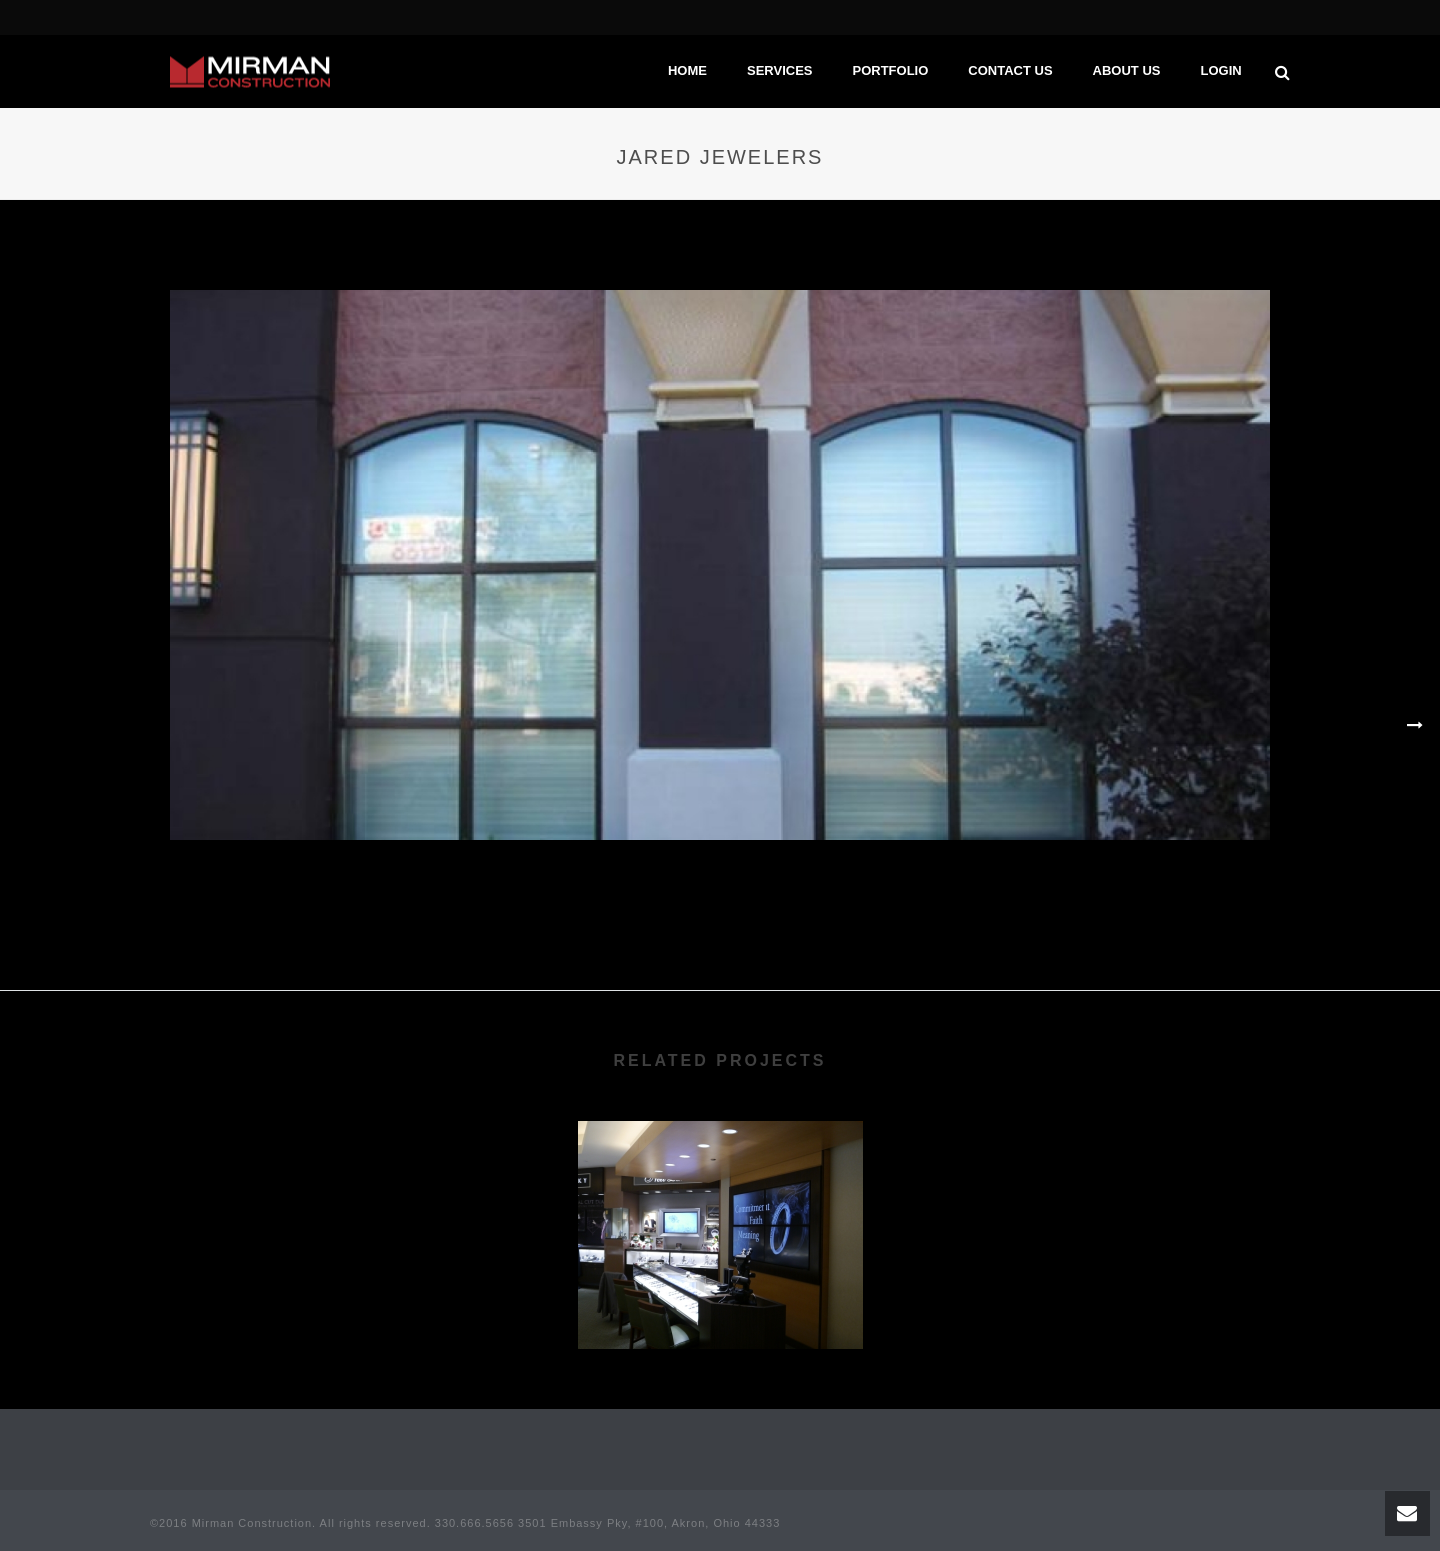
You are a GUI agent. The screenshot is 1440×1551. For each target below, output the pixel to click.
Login (1220, 70)
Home (687, 70)
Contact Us (1010, 70)
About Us (1127, 70)
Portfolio (890, 70)
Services (780, 70)
